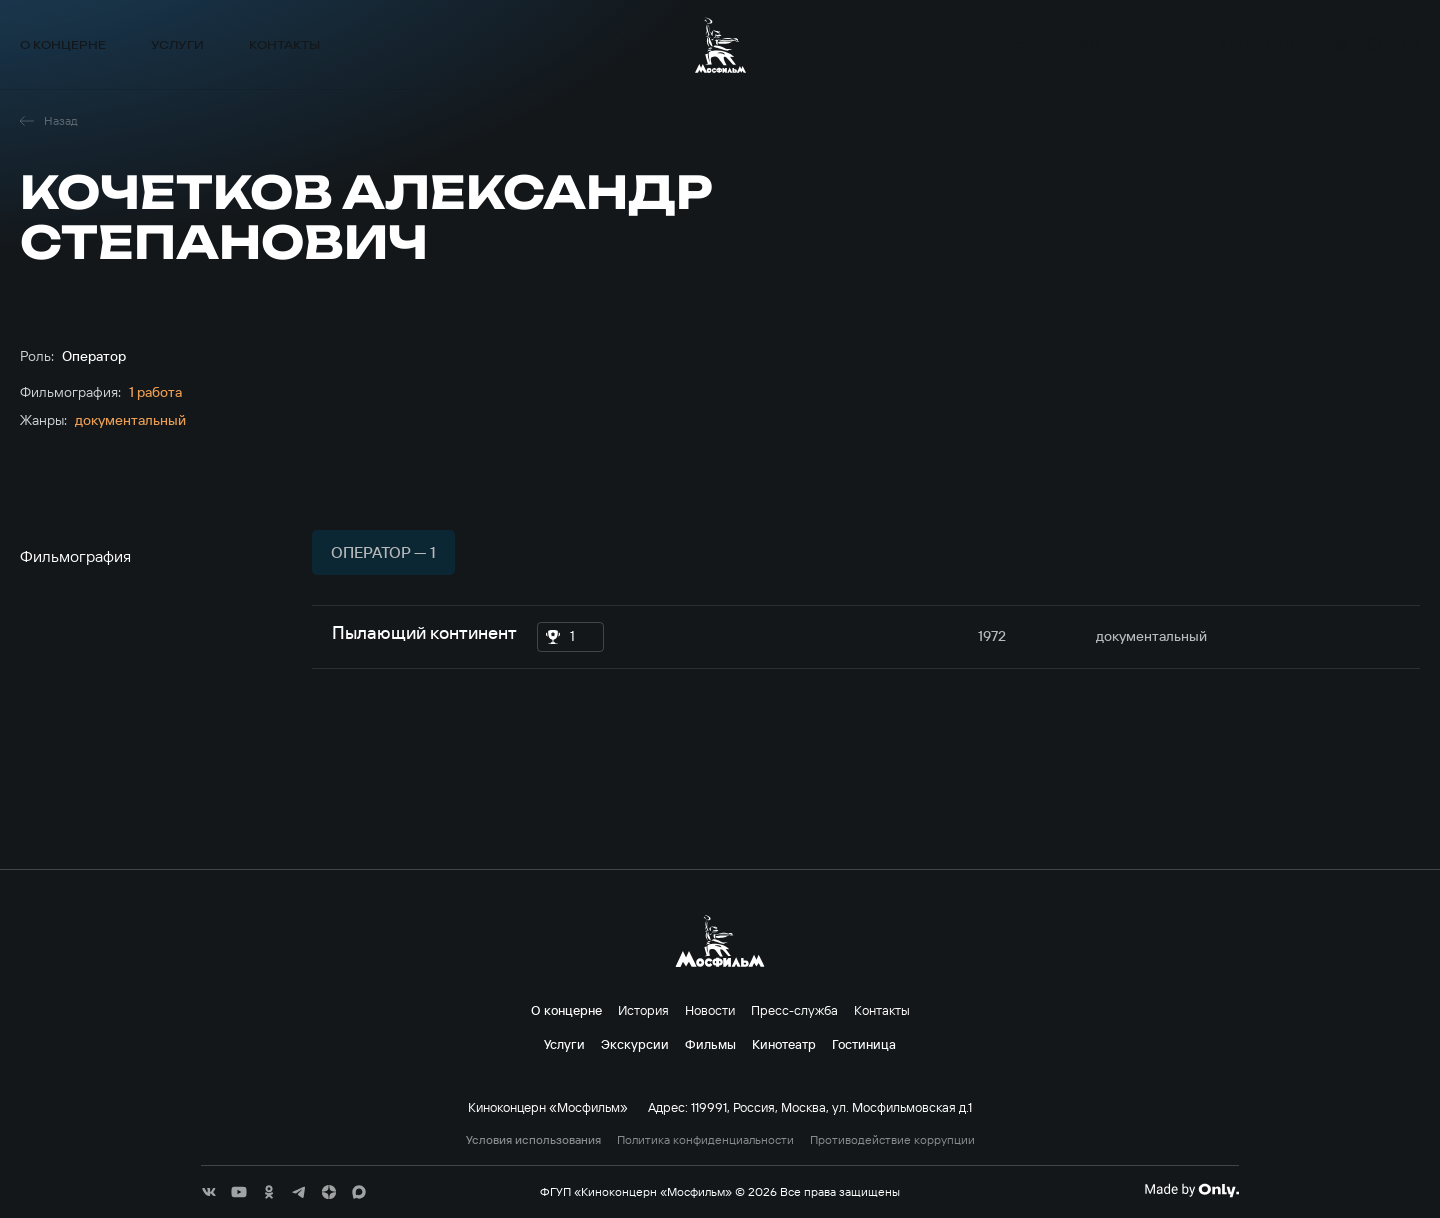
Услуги (177, 44)
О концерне (63, 44)
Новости (710, 1010)
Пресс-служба (794, 1010)
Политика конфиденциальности (705, 1140)
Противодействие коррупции (892, 1140)
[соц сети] (209, 1192)
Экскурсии (1057, 44)
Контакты (284, 44)
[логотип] (720, 45)
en (1411, 44)
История (643, 1010)
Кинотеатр (1260, 44)
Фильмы (1160, 44)
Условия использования (533, 1140)
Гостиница (864, 1044)
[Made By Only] (1191, 1190)
